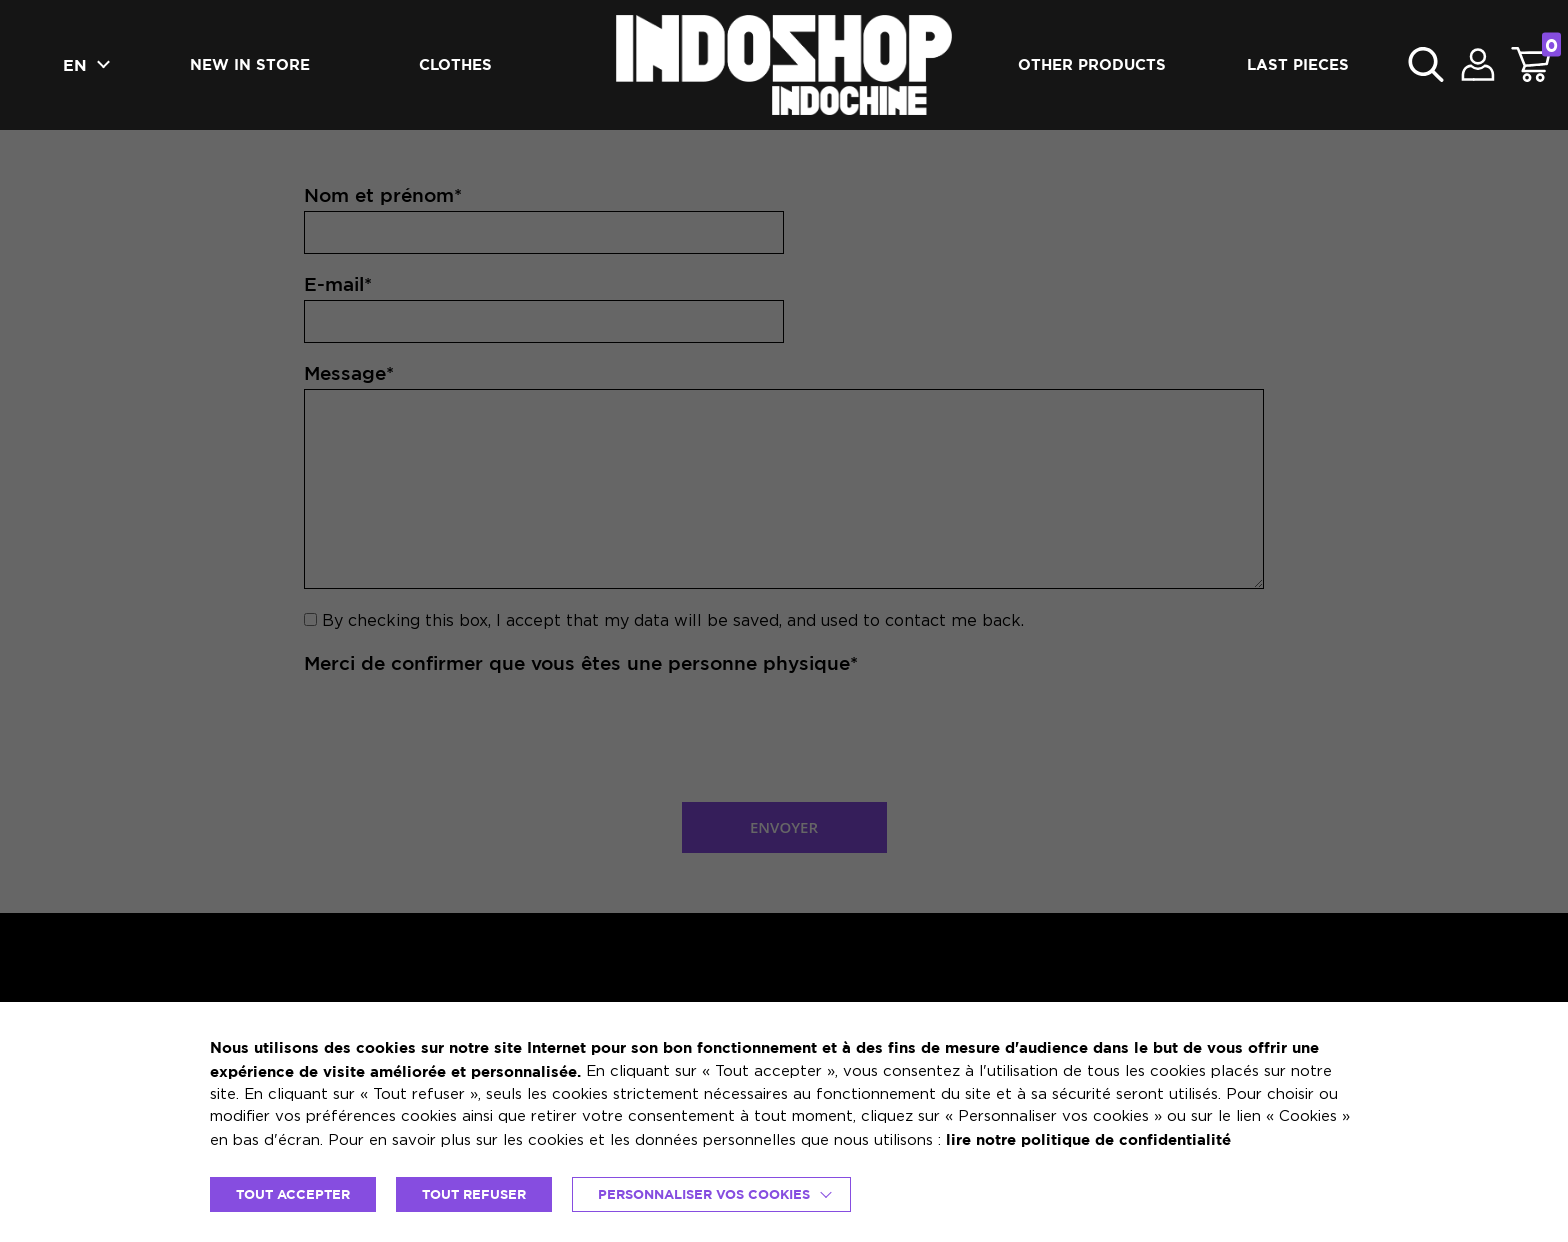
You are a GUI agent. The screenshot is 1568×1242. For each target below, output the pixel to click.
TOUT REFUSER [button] (474, 1194)
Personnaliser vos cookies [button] (704, 1194)
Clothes (455, 64)
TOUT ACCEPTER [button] (293, 1194)
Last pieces (1298, 64)
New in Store (250, 64)
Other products (1092, 64)
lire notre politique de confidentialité (1088, 1139)
